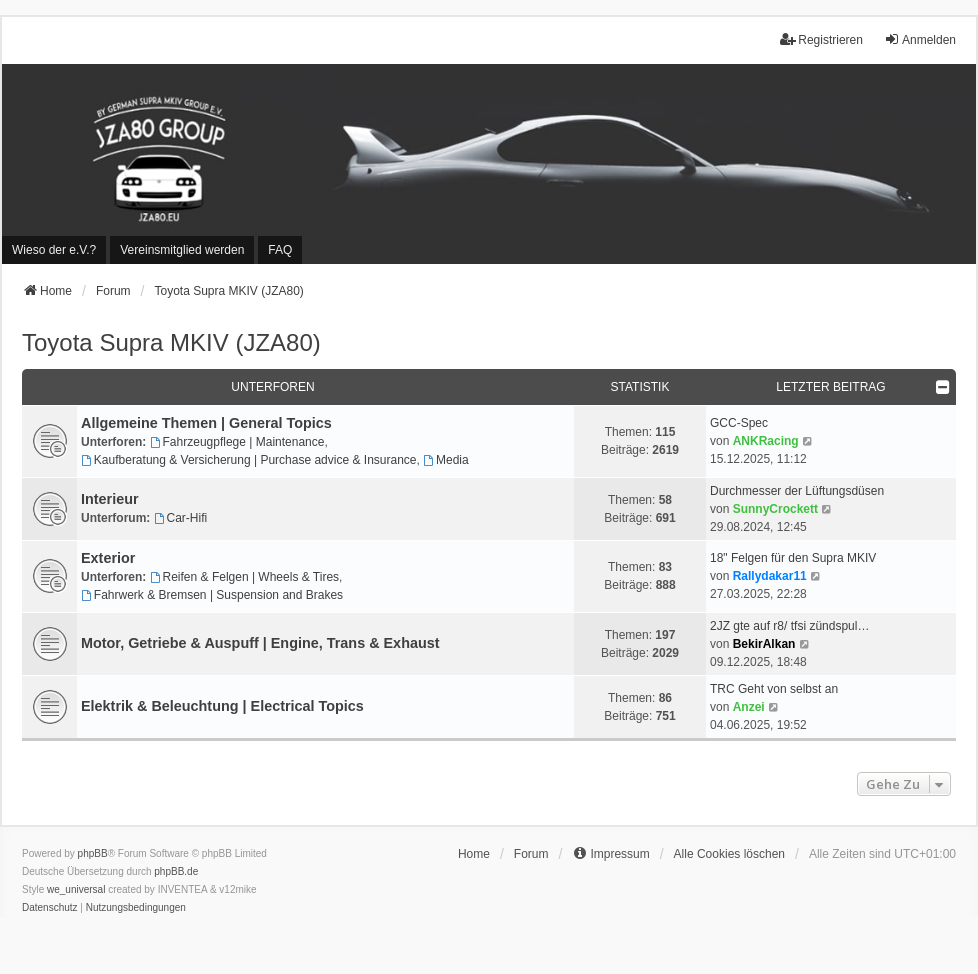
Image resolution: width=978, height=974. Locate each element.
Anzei (749, 707)
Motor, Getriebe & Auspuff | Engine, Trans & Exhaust (260, 643)
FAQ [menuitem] (280, 250)
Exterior (108, 558)
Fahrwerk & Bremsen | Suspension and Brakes (212, 595)
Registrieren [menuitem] (821, 39)
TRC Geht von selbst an (774, 689)
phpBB (93, 853)
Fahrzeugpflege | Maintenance (237, 442)
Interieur (110, 499)
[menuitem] (54, 250)
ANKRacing (766, 441)
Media (446, 460)
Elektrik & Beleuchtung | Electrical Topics (222, 706)
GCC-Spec (739, 423)
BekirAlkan (764, 644)
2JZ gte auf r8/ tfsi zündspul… (789, 626)
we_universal (76, 889)
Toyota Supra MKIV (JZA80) (171, 342)
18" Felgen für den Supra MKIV (793, 558)
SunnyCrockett (775, 509)
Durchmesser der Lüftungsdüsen (797, 491)
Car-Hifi (181, 518)
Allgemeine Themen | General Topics (206, 423)
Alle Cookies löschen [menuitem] (729, 854)
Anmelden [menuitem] (920, 39)
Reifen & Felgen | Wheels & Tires (244, 577)
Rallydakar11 (770, 576)
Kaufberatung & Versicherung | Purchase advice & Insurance (249, 460)
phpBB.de (176, 871)
